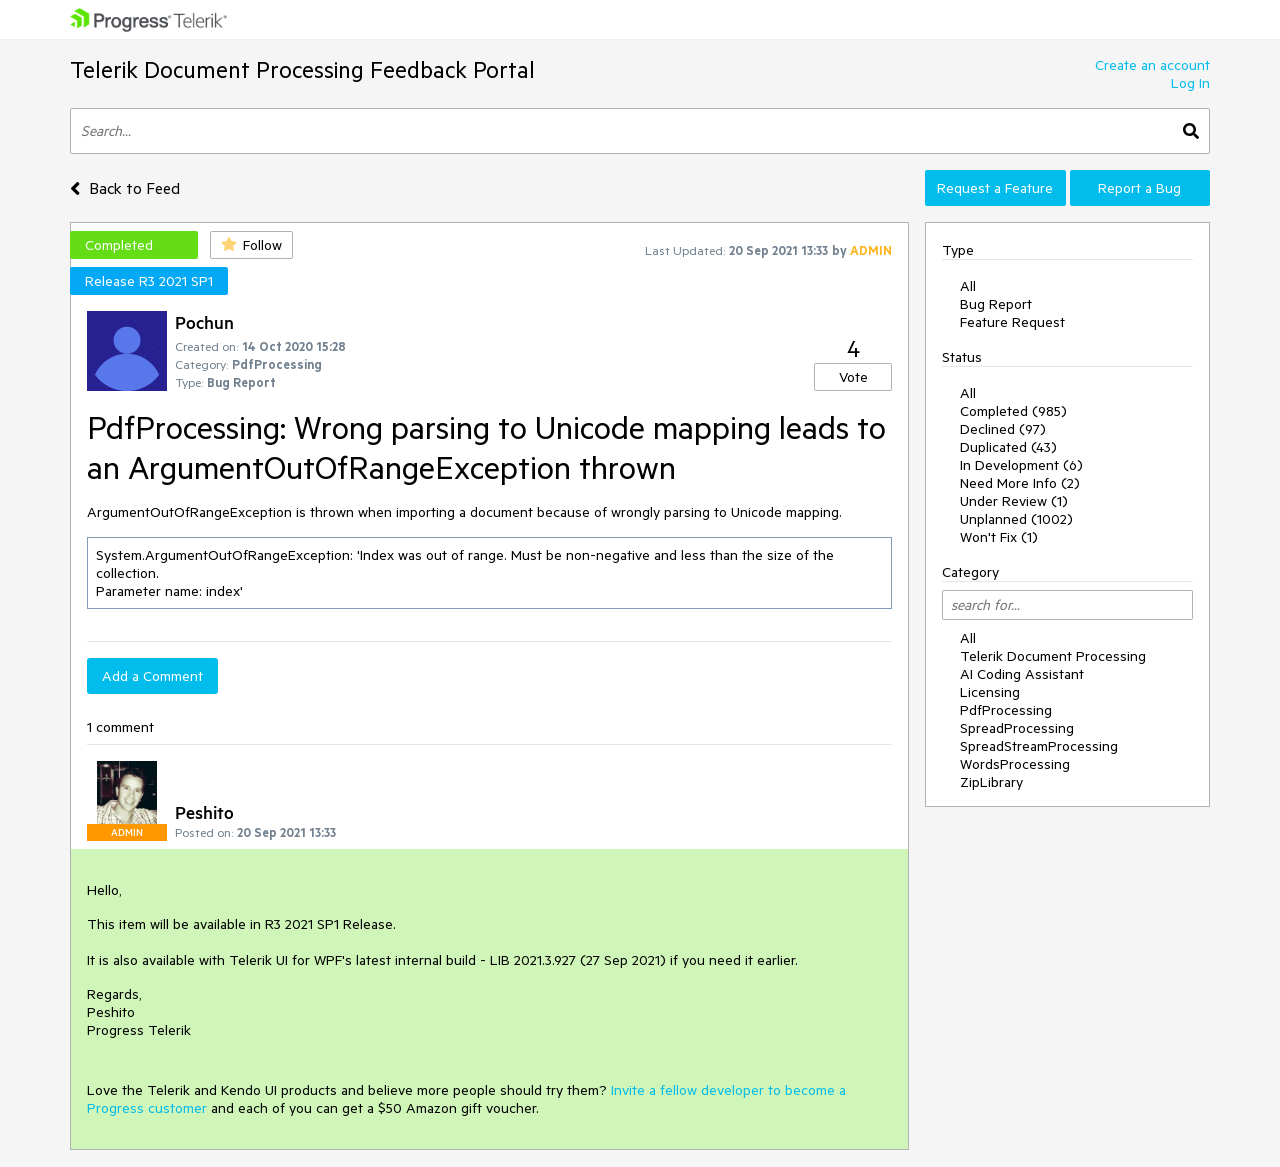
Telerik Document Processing (1053, 656)
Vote (853, 377)
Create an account (1152, 65)
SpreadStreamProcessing (1039, 746)
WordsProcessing (1015, 764)
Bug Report (996, 304)
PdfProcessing (1006, 710)
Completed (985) (1013, 411)
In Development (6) (1021, 465)
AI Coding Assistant (1022, 674)
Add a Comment (152, 676)
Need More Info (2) (1020, 483)
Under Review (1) (1014, 501)
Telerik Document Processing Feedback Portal (302, 69)
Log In (1190, 83)
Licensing (990, 692)
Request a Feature (995, 188)
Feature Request (1012, 322)
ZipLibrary (991, 782)
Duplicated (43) (1008, 447)
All (968, 286)
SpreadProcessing (1017, 728)
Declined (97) (1003, 429)
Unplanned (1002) (1016, 519)
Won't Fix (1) (999, 537)
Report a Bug (1139, 188)
